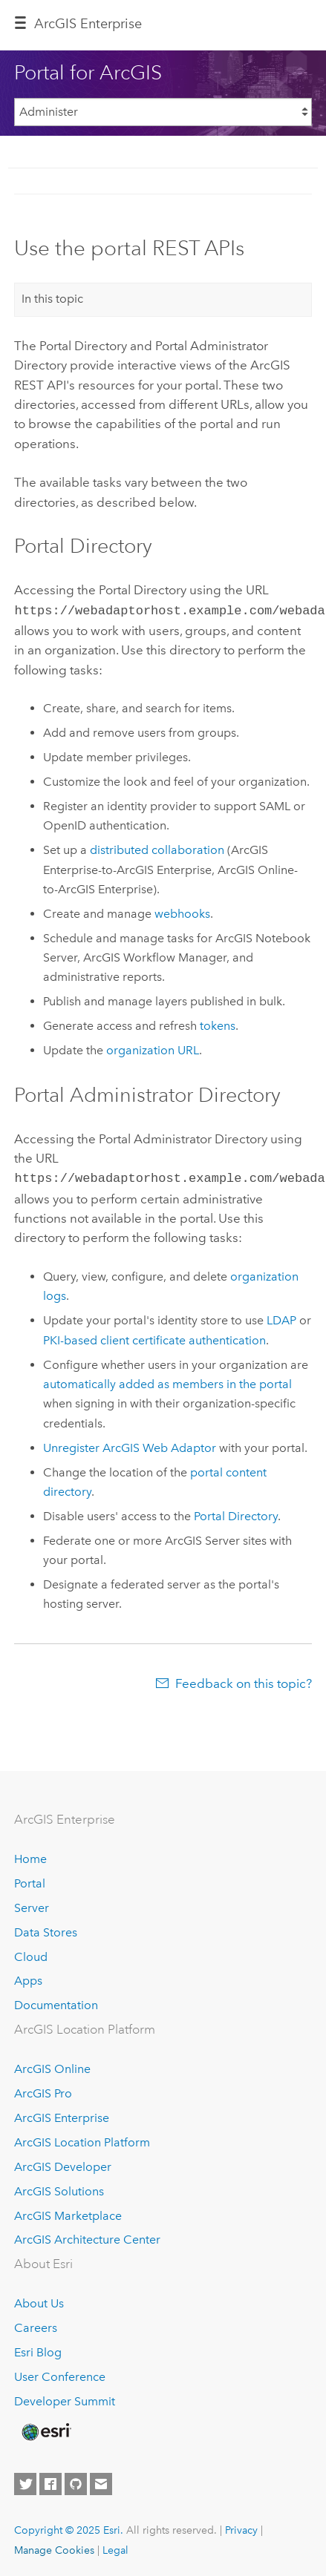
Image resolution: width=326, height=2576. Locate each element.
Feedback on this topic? (243, 1680)
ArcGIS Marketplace (68, 2213)
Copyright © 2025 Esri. (68, 2527)
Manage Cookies (54, 2547)
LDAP (281, 1317)
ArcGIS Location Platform (82, 2139)
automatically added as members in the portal (167, 1381)
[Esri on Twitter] (25, 2481)
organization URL (152, 1049)
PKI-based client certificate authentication (154, 1337)
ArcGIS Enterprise (88, 24)
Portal (29, 1880)
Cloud (31, 1954)
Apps (28, 1978)
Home (30, 1856)
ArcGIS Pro (43, 2090)
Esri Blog (38, 2349)
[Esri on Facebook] (50, 2481)
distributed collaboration (157, 848)
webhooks (182, 912)
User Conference (59, 2374)
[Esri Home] (45, 2429)
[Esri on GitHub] (76, 2481)
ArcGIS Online (52, 2066)
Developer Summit (64, 2398)
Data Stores (45, 1929)
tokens (217, 1024)
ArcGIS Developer (62, 2164)
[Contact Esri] (101, 2481)
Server (31, 1905)
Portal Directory (236, 1513)
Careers (35, 2325)
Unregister (129, 1445)
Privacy (241, 2527)
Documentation (56, 2002)
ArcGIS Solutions (59, 2188)
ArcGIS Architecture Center (87, 2237)
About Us (39, 2300)
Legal (115, 2547)
